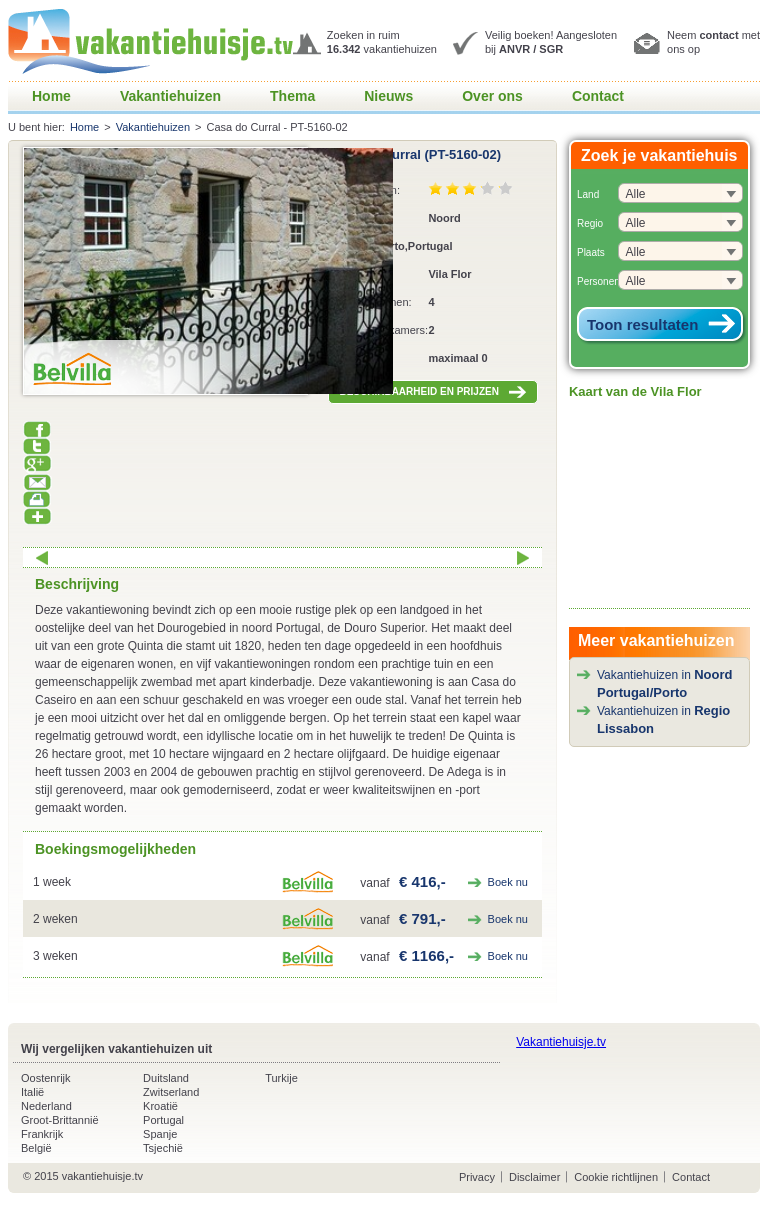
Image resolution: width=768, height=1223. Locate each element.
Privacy (477, 1177)
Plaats (591, 252)
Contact (598, 96)
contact (718, 35)
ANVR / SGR (531, 49)
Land (588, 194)
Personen (598, 281)
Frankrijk (42, 1134)
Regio (590, 223)
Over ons (492, 96)
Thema (292, 96)
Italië (32, 1092)
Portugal (163, 1120)
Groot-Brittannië (60, 1120)
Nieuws (388, 96)
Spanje (160, 1134)
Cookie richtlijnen (616, 1177)
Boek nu (508, 882)
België (36, 1148)
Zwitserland (171, 1092)
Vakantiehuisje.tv (561, 1042)
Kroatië (160, 1106)
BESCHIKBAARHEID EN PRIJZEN (432, 392)
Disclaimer (534, 1177)
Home (51, 96)
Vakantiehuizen (170, 96)
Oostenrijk (46, 1078)
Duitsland (166, 1078)
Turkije (281, 1078)
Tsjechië (163, 1148)
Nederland (46, 1106)
